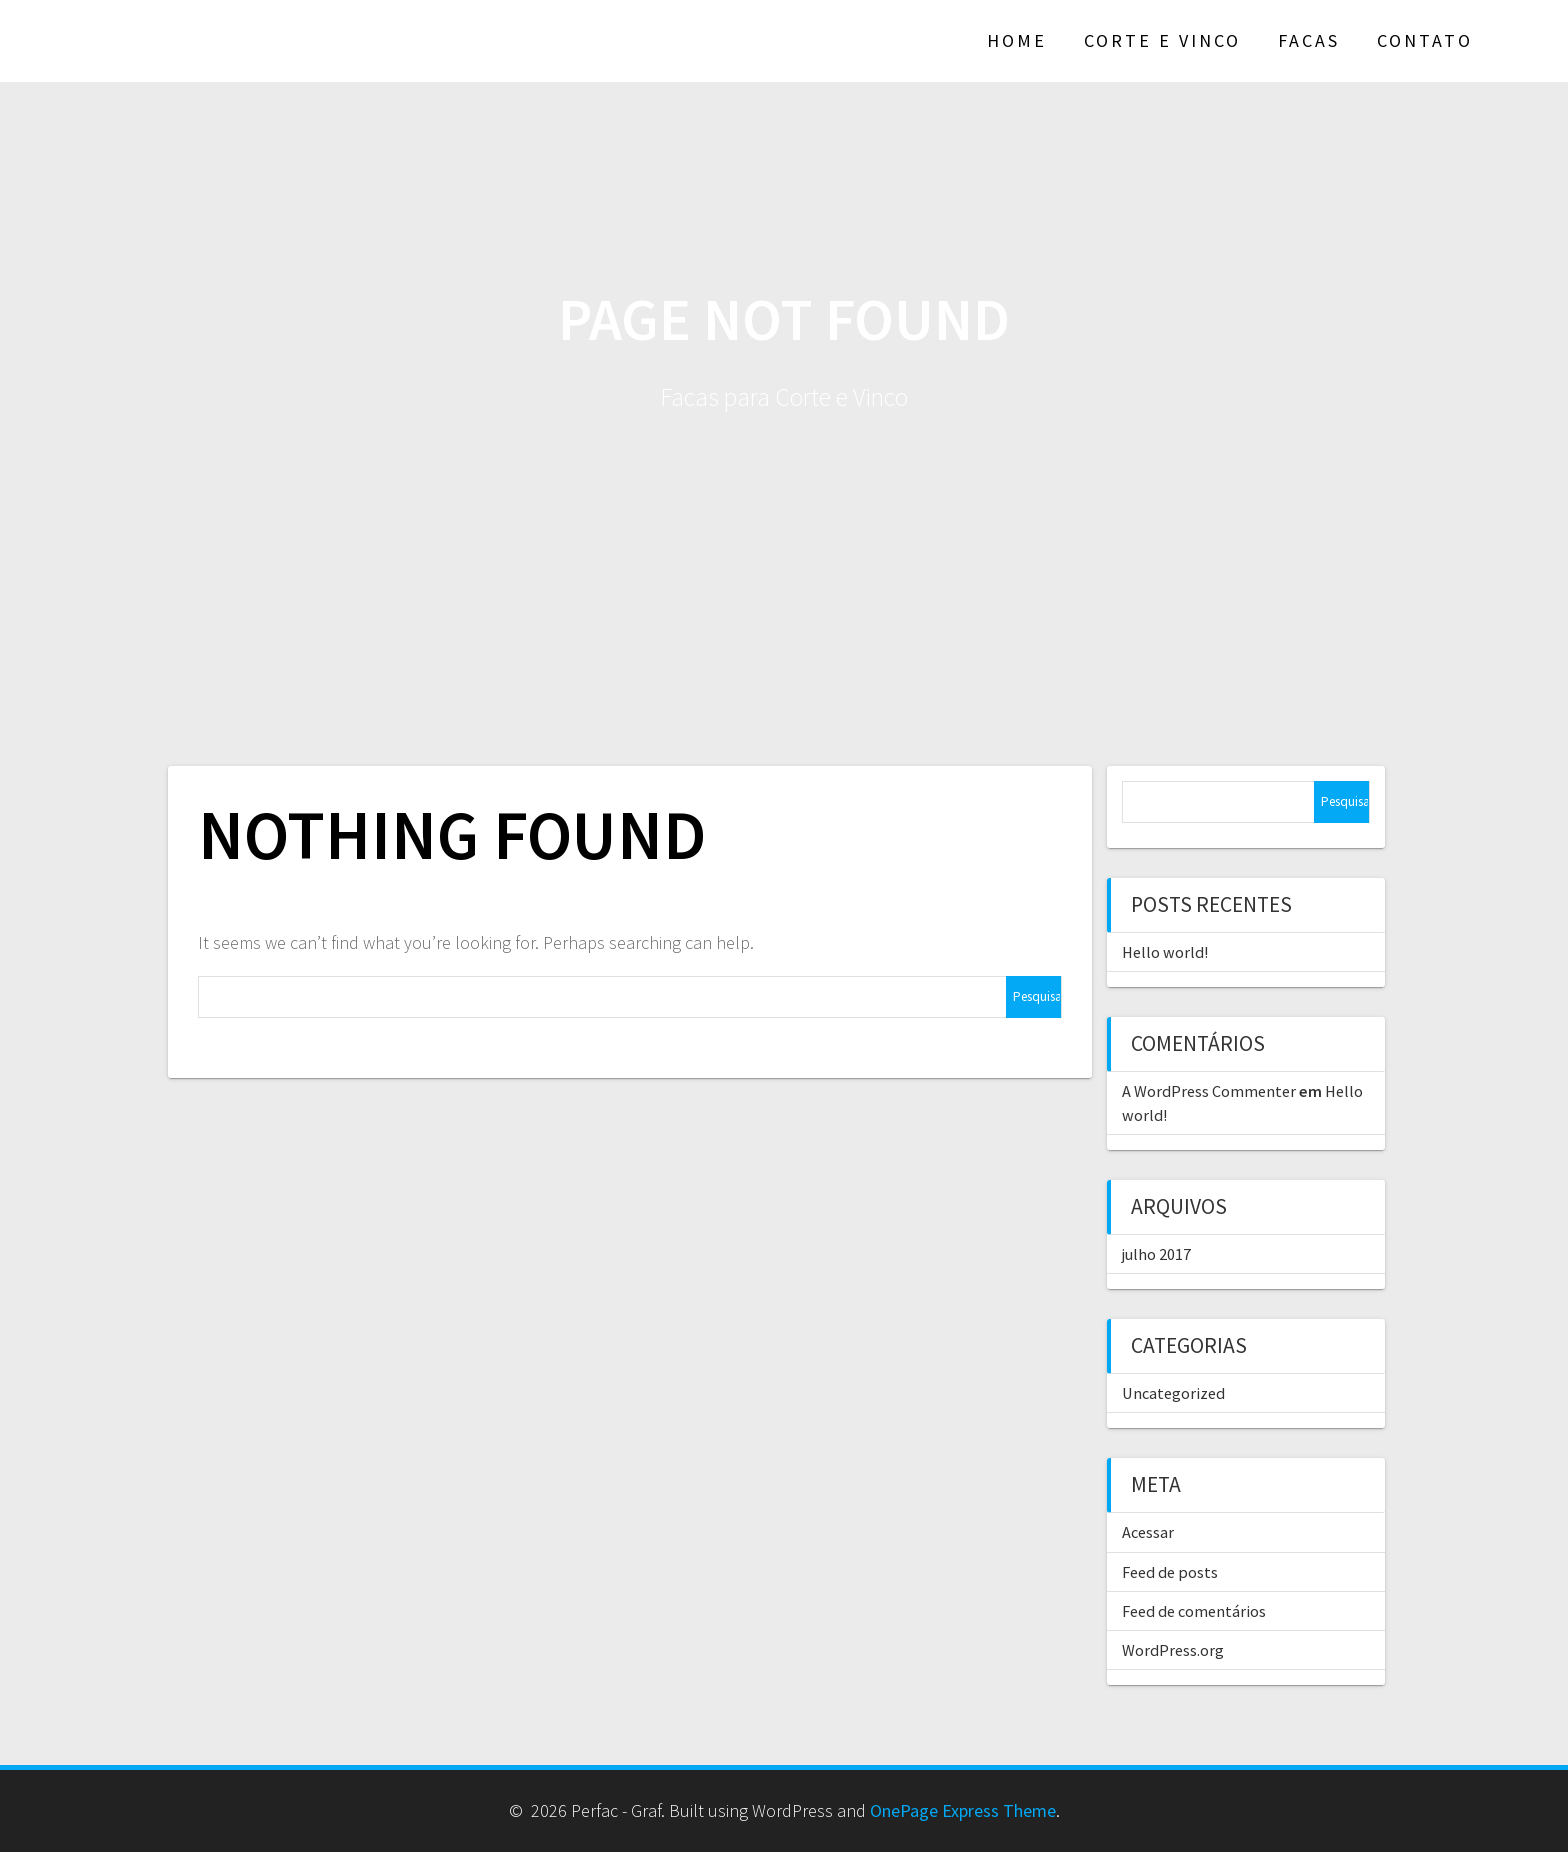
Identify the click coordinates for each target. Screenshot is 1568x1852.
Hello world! (1165, 952)
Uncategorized (1173, 1393)
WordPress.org (1173, 1650)
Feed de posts (1170, 1572)
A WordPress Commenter (1209, 1091)
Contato (1425, 40)
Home (1017, 40)
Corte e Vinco (1162, 40)
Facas (1309, 40)
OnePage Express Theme (963, 1810)
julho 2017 (1156, 1254)
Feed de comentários (1194, 1611)
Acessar (1148, 1532)
